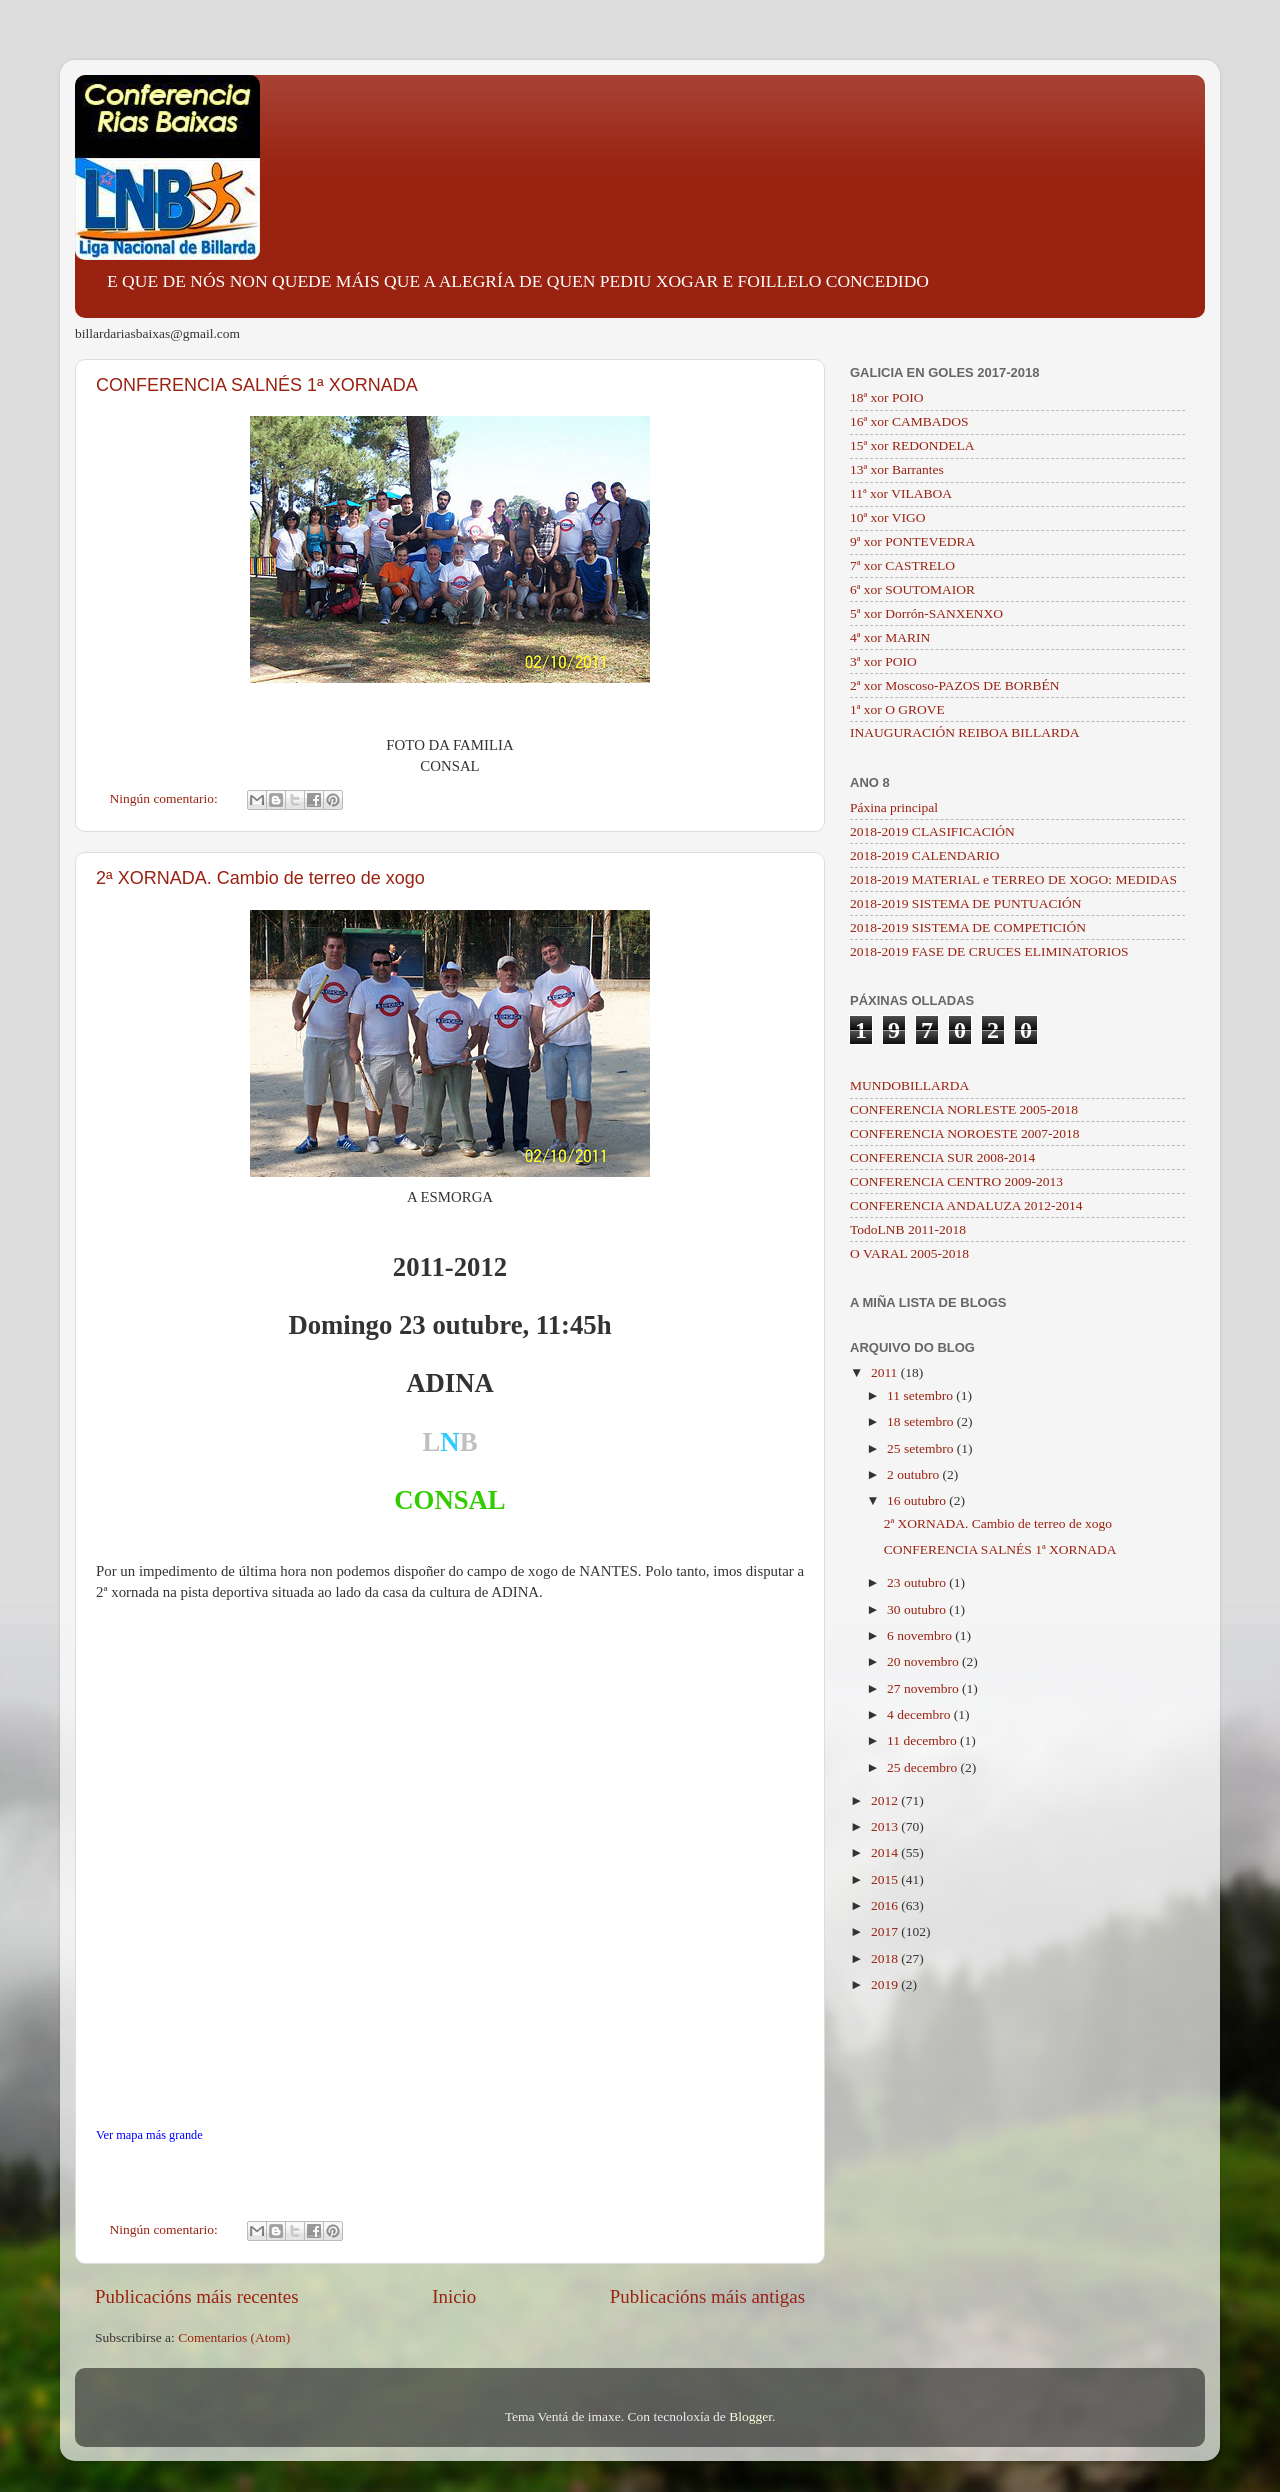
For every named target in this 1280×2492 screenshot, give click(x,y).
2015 (886, 1879)
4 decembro (920, 1714)
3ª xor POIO (883, 661)
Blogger (750, 2416)
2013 (886, 1826)
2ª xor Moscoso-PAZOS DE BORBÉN (955, 685)
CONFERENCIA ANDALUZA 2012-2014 (966, 1205)
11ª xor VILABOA (901, 493)
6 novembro (921, 1635)
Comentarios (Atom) (234, 2337)
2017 (886, 1931)
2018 (886, 1958)
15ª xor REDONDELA (912, 445)
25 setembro (922, 1448)
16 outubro (918, 1500)
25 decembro (923, 1767)
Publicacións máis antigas (707, 2296)
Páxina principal (894, 807)
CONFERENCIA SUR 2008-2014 (942, 1157)
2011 (886, 1372)
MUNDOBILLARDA (909, 1085)
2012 (886, 1800)
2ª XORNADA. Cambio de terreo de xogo (260, 878)
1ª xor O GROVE (897, 709)
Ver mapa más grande (149, 2135)
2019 (886, 1984)
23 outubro (918, 1582)
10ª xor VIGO (887, 517)
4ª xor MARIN (890, 637)
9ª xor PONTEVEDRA (912, 541)
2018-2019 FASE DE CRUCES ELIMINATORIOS (989, 951)
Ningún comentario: (166, 798)
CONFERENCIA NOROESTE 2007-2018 (965, 1133)
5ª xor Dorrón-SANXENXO (926, 613)
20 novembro (924, 1661)
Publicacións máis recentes (197, 2296)
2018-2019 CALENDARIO (925, 855)
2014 (886, 1852)
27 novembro (924, 1688)
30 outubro (918, 1609)
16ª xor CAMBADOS (909, 421)
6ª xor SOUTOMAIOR (912, 589)
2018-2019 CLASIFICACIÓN (932, 831)
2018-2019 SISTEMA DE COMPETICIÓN (968, 927)
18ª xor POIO (886, 397)
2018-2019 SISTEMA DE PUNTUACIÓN (965, 903)
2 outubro (915, 1474)
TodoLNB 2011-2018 (908, 1229)
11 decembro (923, 1740)
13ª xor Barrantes (897, 469)
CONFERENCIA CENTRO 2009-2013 (956, 1181)
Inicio (454, 2296)
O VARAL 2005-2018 (909, 1253)
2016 (886, 1905)
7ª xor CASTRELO (902, 565)
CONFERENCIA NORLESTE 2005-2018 (964, 1109)
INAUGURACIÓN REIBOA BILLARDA (965, 732)
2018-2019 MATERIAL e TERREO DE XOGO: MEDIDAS (1013, 879)
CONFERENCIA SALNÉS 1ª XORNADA (257, 385)
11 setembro (921, 1395)
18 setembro (922, 1421)
